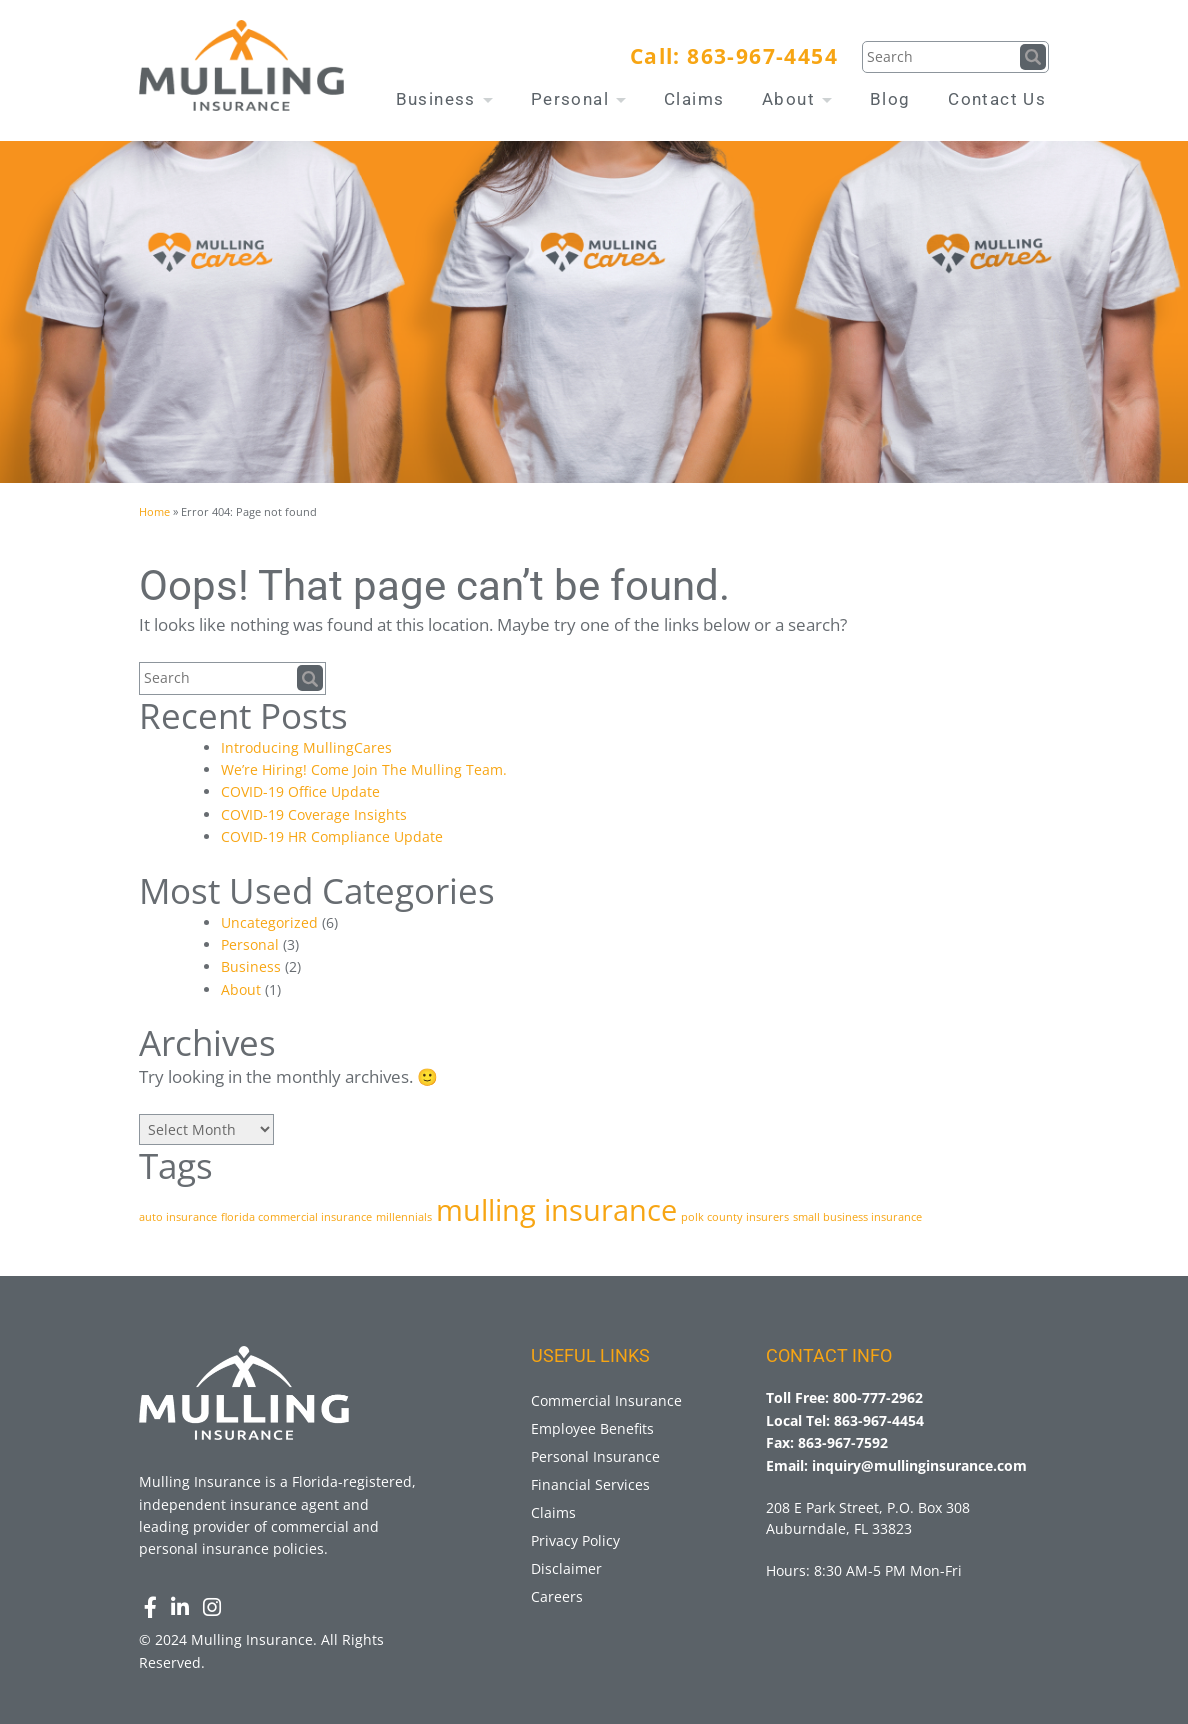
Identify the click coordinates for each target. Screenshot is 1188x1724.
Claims (694, 99)
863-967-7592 (843, 1442)
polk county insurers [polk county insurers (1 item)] (735, 1217)
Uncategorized (269, 922)
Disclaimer (566, 1568)
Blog (890, 99)
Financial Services (590, 1484)
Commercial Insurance (606, 1400)
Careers (557, 1596)
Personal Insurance (595, 1456)
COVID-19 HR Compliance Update (332, 836)
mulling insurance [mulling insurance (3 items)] (556, 1210)
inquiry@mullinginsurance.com (919, 1465)
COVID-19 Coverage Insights (314, 814)
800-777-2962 (878, 1397)
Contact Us (997, 99)
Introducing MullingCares (306, 747)
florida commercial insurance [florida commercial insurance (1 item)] (296, 1217)
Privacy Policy (575, 1540)
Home (154, 511)
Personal (579, 99)
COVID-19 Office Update (300, 791)
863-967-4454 (762, 56)
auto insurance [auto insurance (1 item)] (178, 1217)
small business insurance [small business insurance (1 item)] (857, 1217)
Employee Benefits (592, 1428)
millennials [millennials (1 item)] (404, 1217)
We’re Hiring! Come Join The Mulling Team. (364, 769)
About (797, 99)
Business (445, 99)
